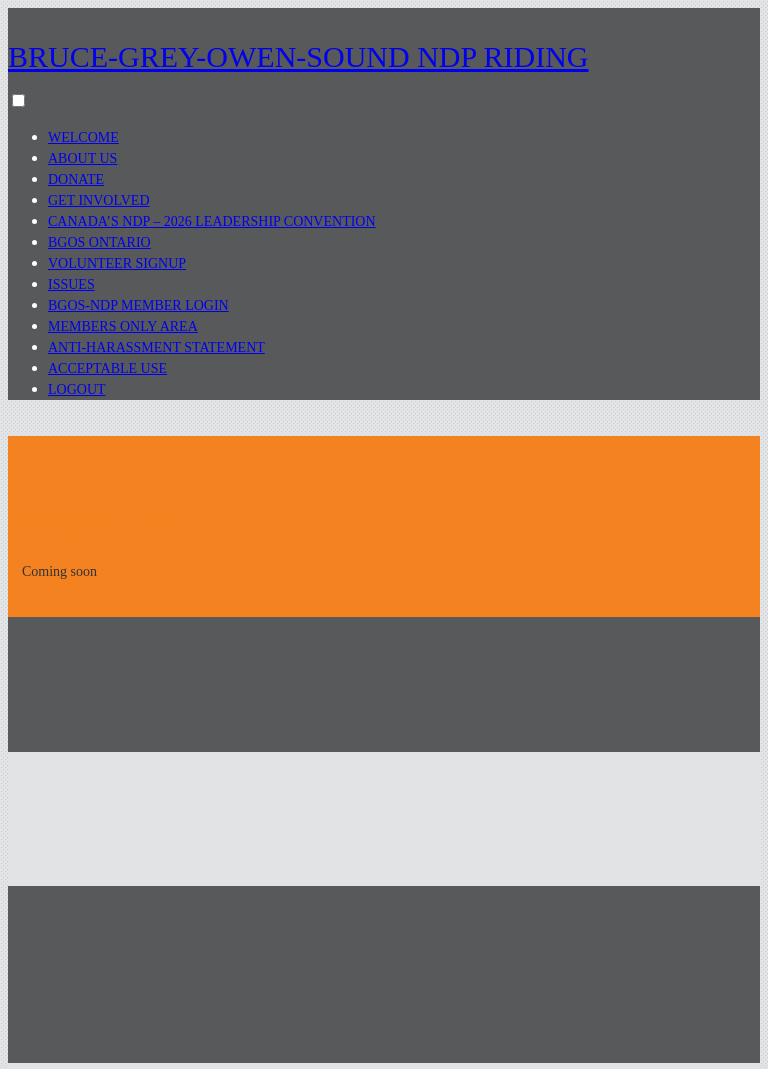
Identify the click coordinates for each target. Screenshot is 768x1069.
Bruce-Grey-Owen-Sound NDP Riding (298, 56)
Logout (77, 389)
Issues (71, 284)
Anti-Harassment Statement (156, 347)
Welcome (83, 137)
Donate (76, 179)
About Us (82, 158)
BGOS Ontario (99, 242)
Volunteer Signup (117, 263)
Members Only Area (123, 326)
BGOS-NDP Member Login (138, 305)
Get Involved (99, 200)
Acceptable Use (107, 368)
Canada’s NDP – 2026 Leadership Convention (212, 221)
